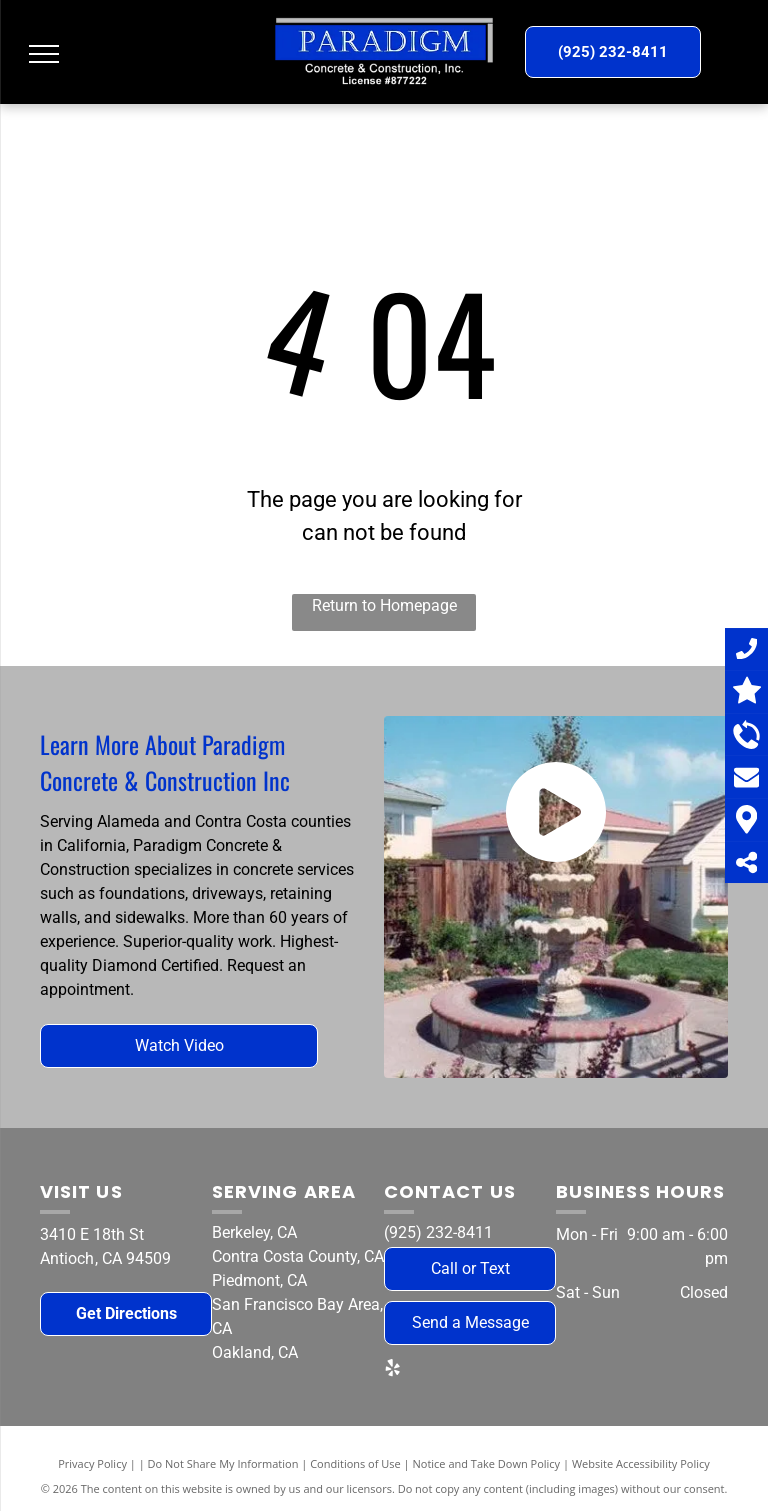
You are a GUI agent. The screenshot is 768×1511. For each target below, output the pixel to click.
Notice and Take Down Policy (487, 1463)
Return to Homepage (384, 605)
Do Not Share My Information (223, 1463)
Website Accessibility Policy (641, 1463)
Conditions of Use (355, 1463)
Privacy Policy (92, 1463)
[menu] (44, 54)
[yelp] (392, 1370)
